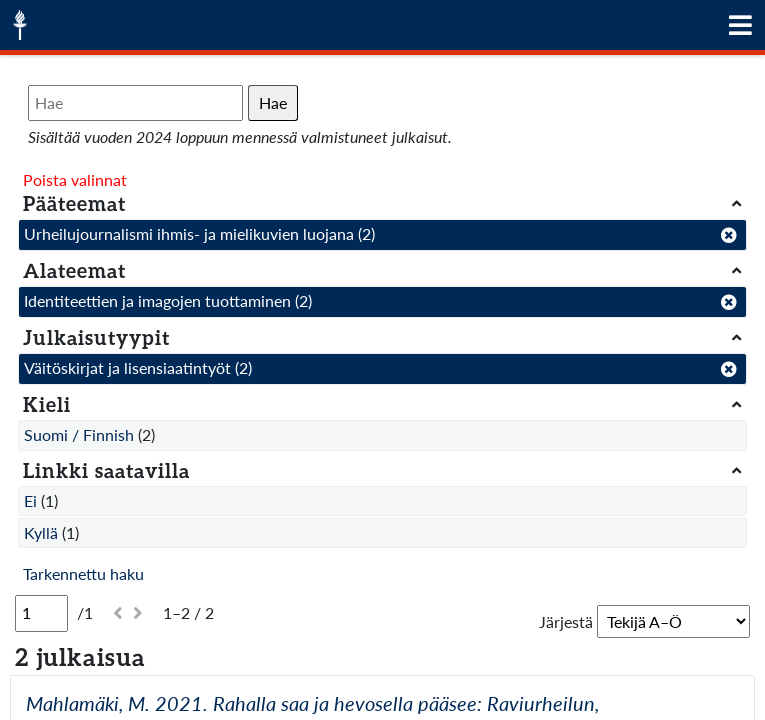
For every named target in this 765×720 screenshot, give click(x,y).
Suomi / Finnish (79, 434)
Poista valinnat (75, 179)
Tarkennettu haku (83, 573)
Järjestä (566, 621)
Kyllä (41, 532)
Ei (30, 500)
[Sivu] (41, 613)
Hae (273, 102)
